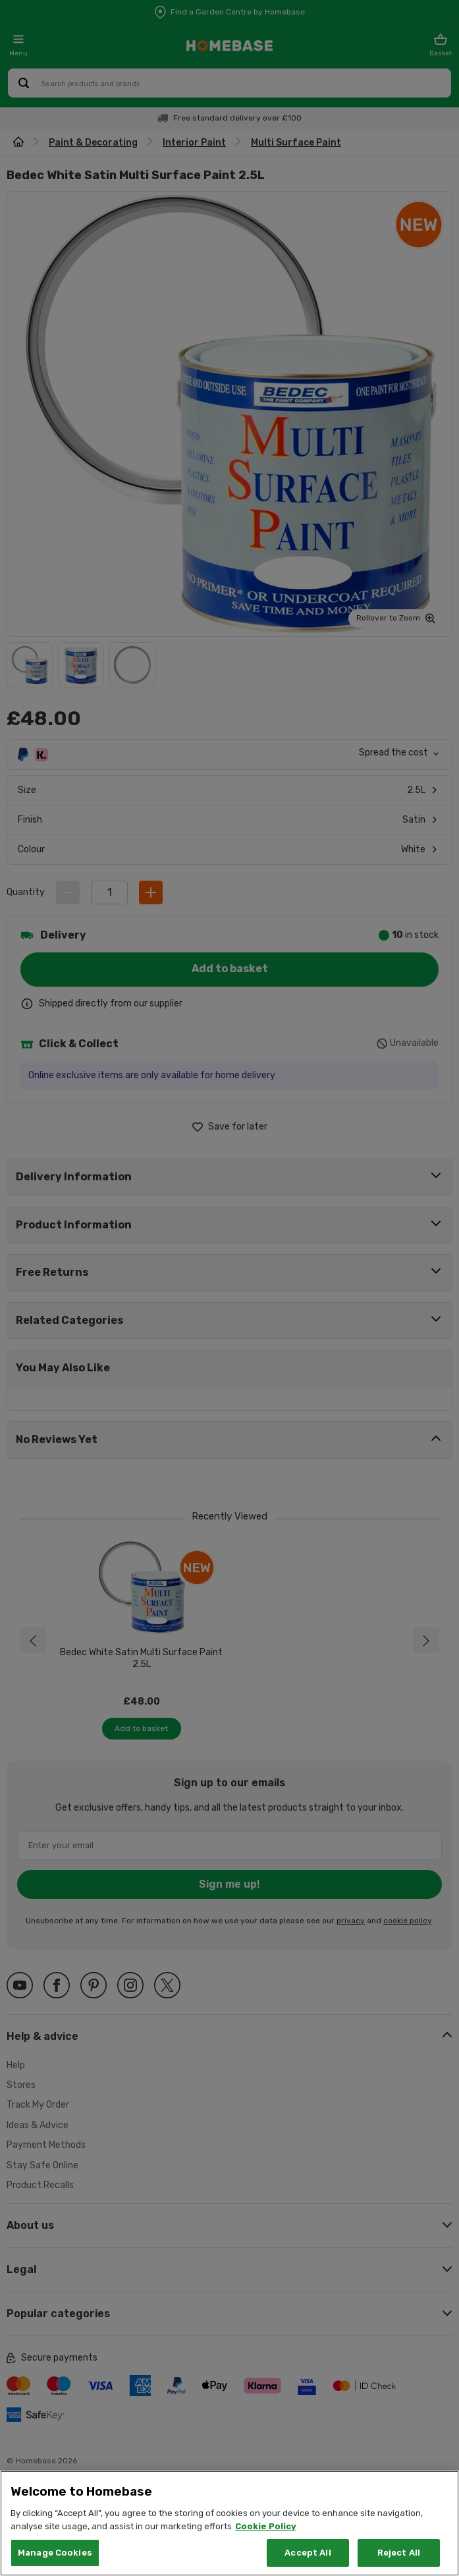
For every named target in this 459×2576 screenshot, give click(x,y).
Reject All (398, 2553)
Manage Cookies (55, 2553)
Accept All (307, 2553)
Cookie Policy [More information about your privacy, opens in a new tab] (265, 2526)
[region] (229, 2523)
